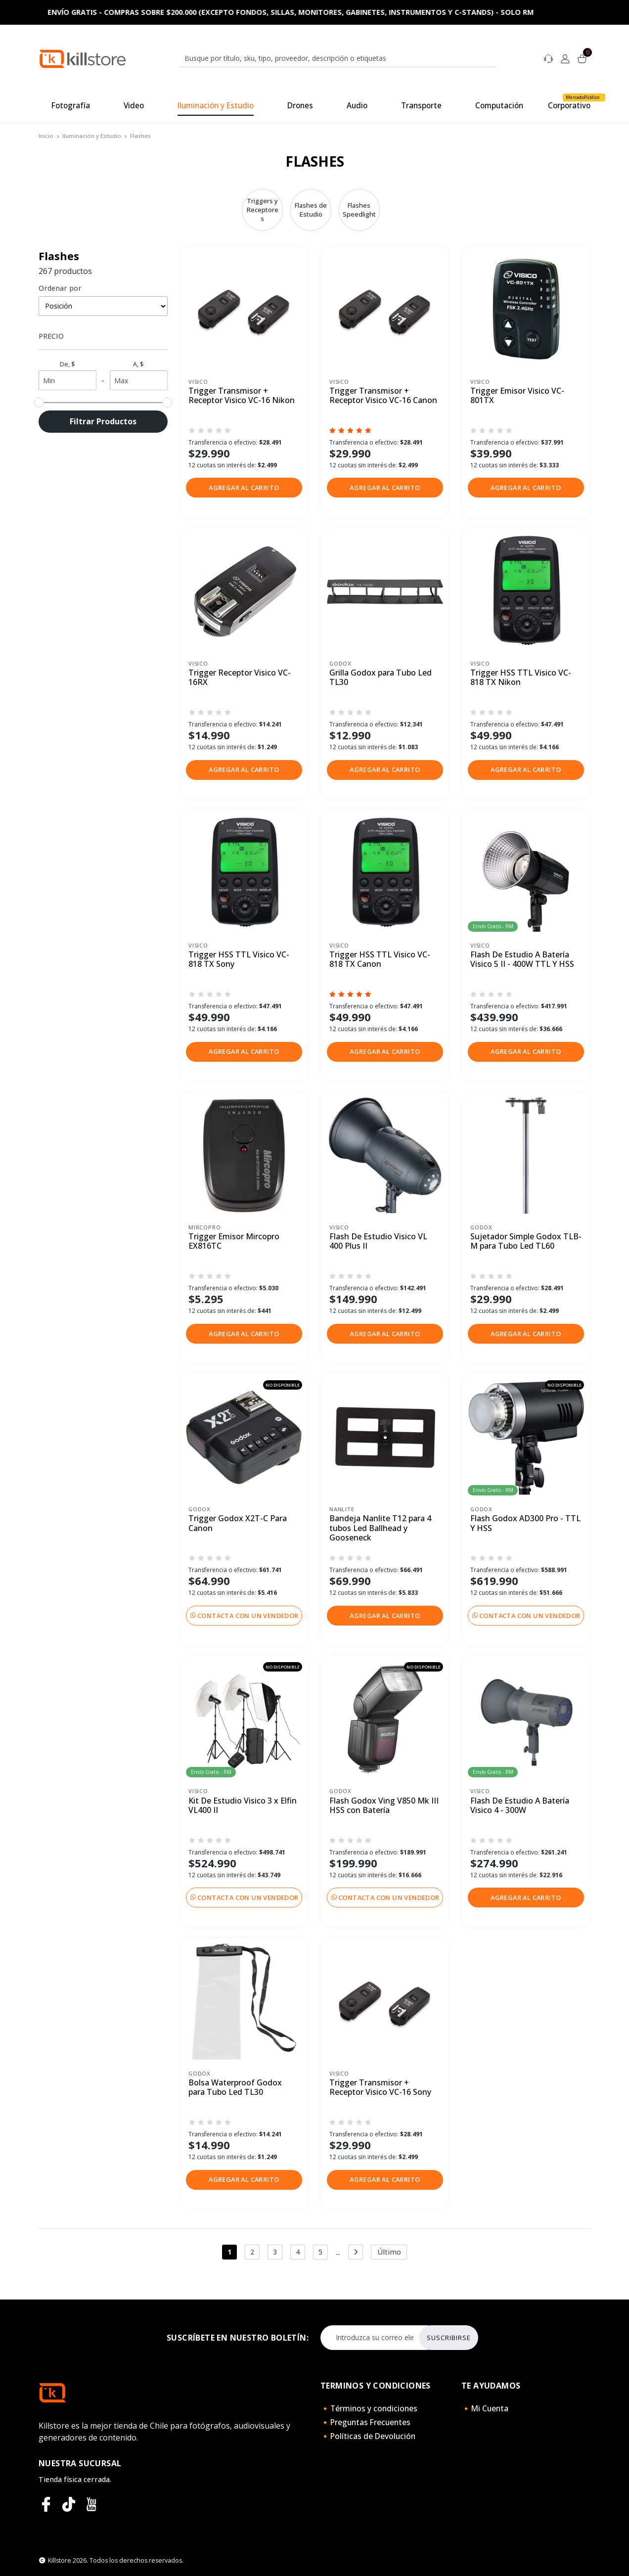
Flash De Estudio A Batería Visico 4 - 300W (519, 1805)
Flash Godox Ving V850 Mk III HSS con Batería (384, 1805)
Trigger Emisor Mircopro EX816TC (233, 1241)
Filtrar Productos (103, 421)
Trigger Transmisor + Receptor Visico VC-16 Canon (383, 396)
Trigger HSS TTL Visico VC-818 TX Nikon (520, 677)
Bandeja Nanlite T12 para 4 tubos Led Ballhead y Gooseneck (380, 1528)
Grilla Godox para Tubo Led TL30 (380, 677)
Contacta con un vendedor (244, 1615)
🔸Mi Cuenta (484, 2408)
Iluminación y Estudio (91, 135)
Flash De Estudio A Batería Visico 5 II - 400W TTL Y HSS (522, 959)
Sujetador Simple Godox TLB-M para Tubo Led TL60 (526, 1241)
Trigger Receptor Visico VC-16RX (239, 677)
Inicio (46, 135)
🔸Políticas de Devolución (367, 2436)
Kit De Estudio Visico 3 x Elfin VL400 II (242, 1805)
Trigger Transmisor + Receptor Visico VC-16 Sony (380, 2087)
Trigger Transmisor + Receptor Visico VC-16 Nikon (241, 396)
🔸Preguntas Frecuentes (365, 2422)
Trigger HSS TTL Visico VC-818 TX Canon (379, 959)
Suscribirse (449, 2337)
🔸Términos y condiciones (368, 2408)
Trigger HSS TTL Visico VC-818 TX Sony (238, 959)
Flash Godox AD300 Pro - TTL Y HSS (525, 1523)
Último (389, 2252)
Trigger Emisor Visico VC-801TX (517, 396)
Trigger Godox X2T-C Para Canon (237, 1523)
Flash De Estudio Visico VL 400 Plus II (378, 1241)
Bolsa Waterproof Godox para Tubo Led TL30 (235, 2087)
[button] (244, 487)
